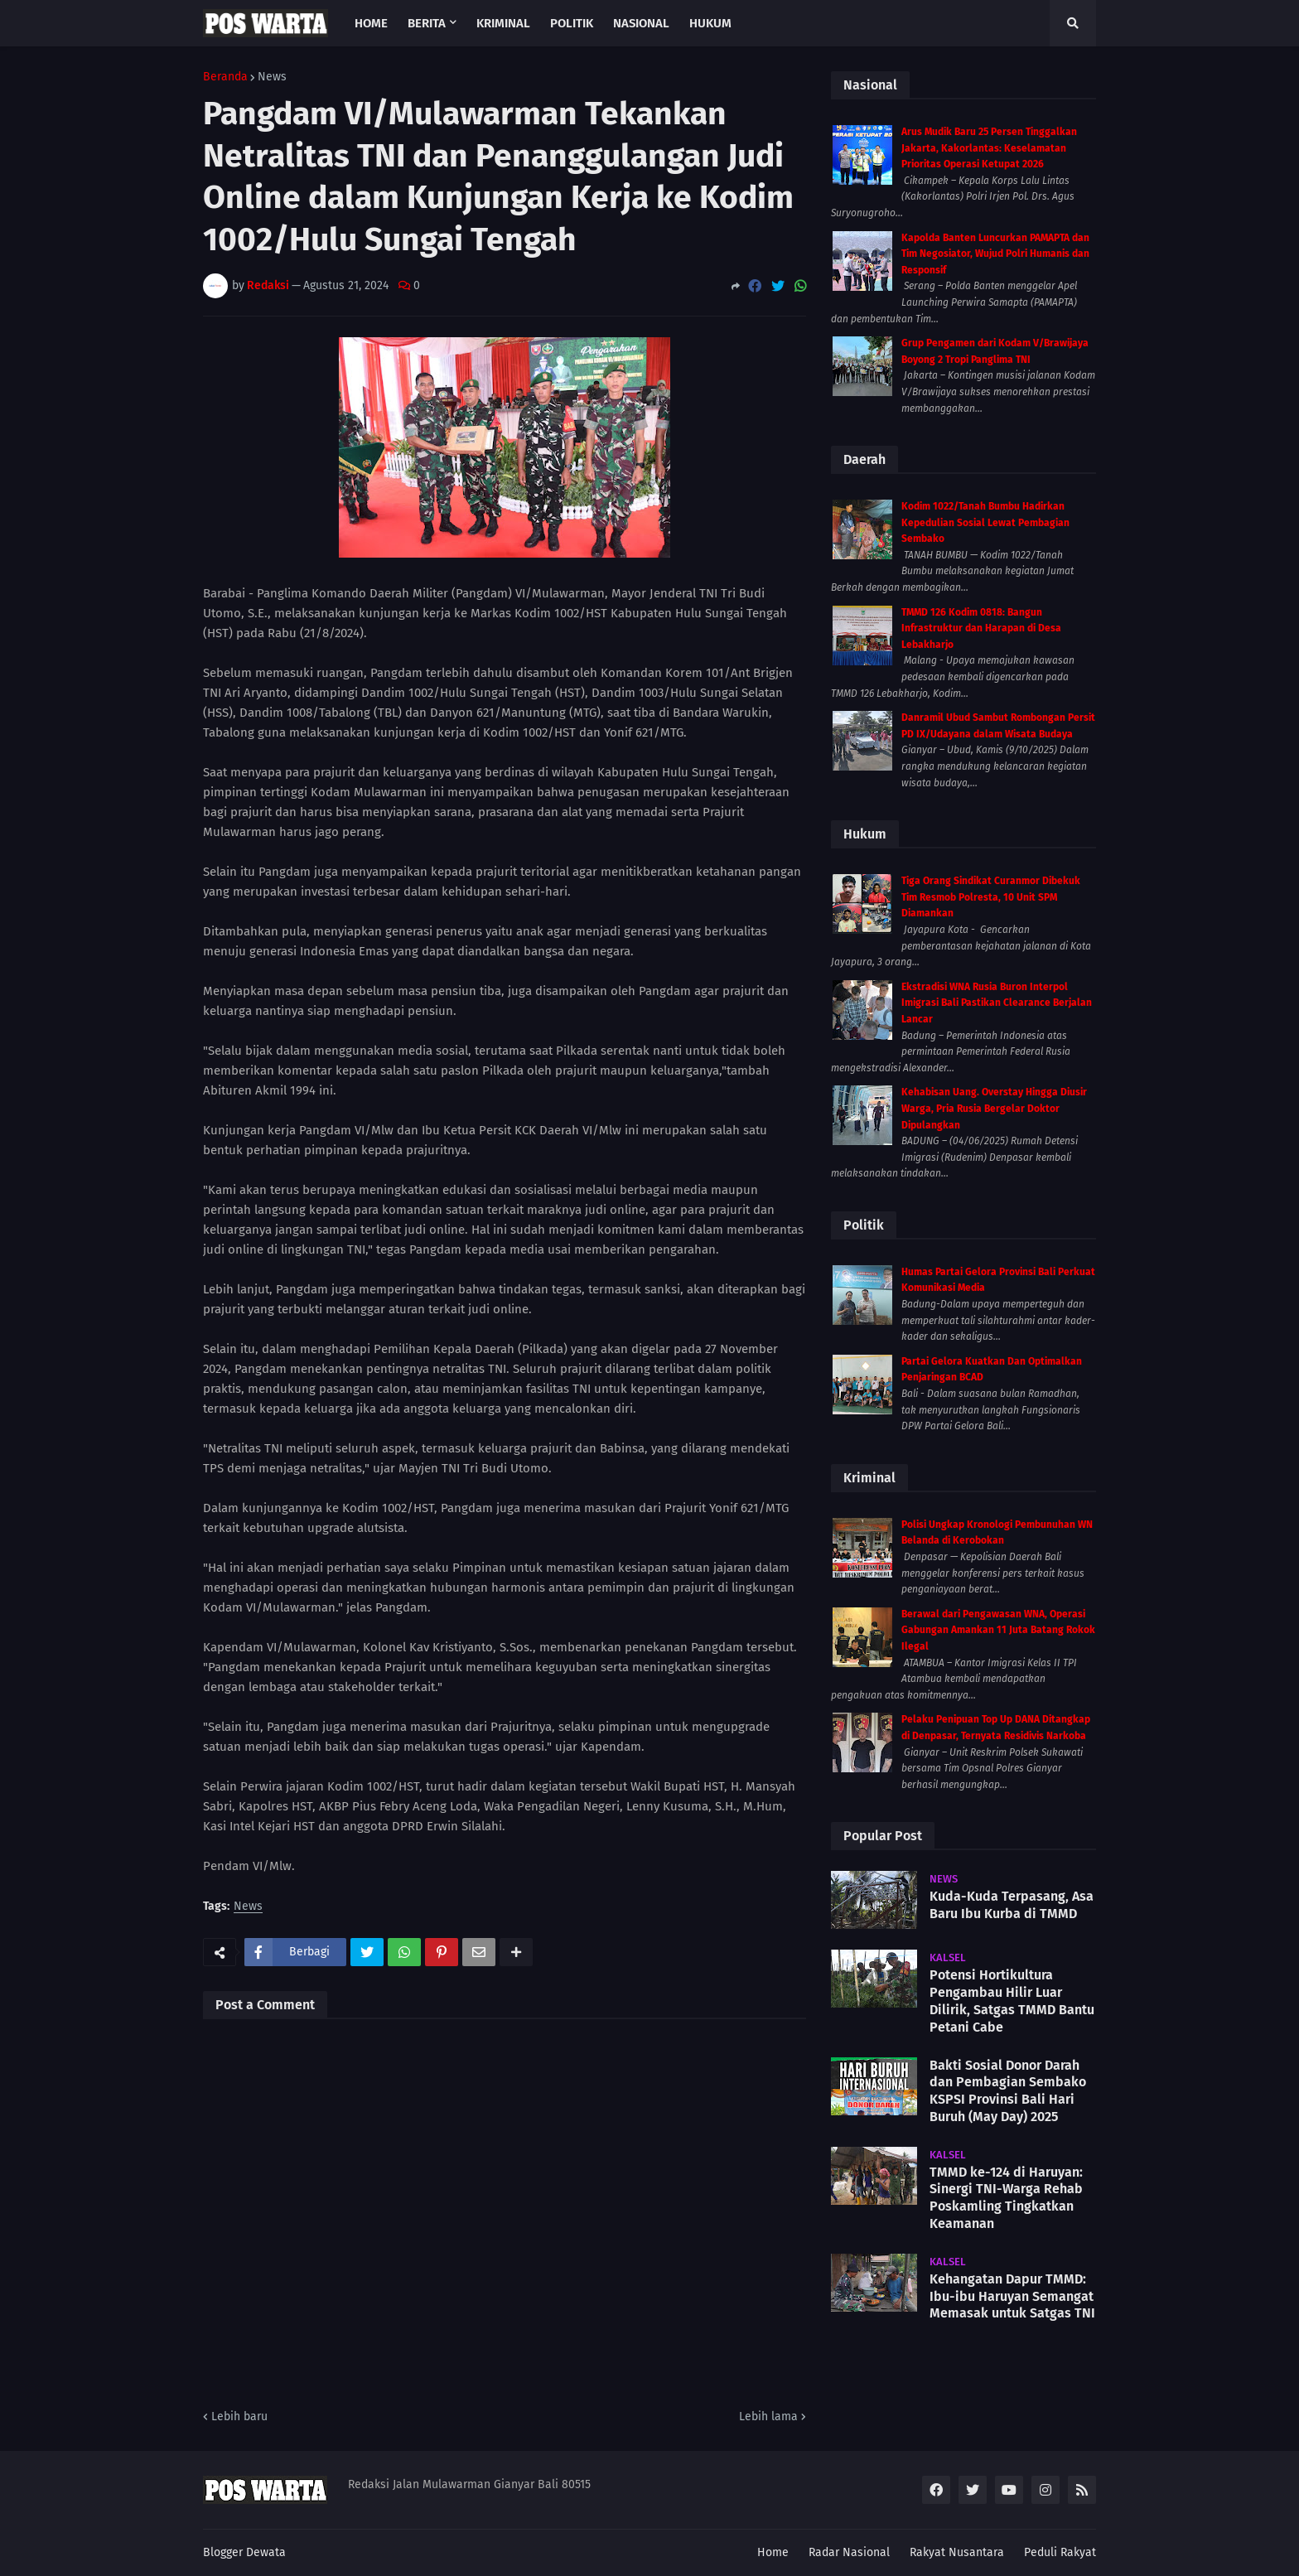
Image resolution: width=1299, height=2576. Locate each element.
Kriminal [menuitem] (503, 23)
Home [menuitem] (371, 23)
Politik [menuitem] (571, 23)
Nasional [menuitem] (641, 23)
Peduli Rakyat (1060, 2552)
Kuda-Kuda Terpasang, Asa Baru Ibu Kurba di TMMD (1012, 1904)
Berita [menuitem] (427, 23)
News (272, 77)
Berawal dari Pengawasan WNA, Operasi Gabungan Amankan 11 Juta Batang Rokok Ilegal (998, 1630)
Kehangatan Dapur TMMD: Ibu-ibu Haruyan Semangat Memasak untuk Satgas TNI (1012, 2296)
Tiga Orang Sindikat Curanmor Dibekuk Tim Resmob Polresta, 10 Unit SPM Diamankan (990, 897)
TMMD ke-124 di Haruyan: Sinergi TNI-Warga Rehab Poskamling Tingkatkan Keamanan (1006, 2197)
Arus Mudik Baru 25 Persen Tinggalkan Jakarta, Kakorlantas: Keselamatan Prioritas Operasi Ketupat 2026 (989, 148)
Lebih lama (768, 2416)
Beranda (225, 77)
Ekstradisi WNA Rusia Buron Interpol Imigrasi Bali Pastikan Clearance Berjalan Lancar (996, 1003)
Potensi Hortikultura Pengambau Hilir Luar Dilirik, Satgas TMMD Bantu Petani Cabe (1012, 2000)
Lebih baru (239, 2416)
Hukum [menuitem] (710, 23)
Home (773, 2552)
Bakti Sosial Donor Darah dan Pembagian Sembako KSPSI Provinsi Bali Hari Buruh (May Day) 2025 (1008, 2090)
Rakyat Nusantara (957, 2552)
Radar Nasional (849, 2552)
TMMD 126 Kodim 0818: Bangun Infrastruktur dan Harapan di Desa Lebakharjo (981, 628)
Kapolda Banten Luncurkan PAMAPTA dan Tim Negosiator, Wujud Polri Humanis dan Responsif (995, 254)
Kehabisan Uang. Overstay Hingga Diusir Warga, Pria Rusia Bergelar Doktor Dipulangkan (994, 1108)
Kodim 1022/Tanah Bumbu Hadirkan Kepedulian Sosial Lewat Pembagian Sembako (985, 522)
